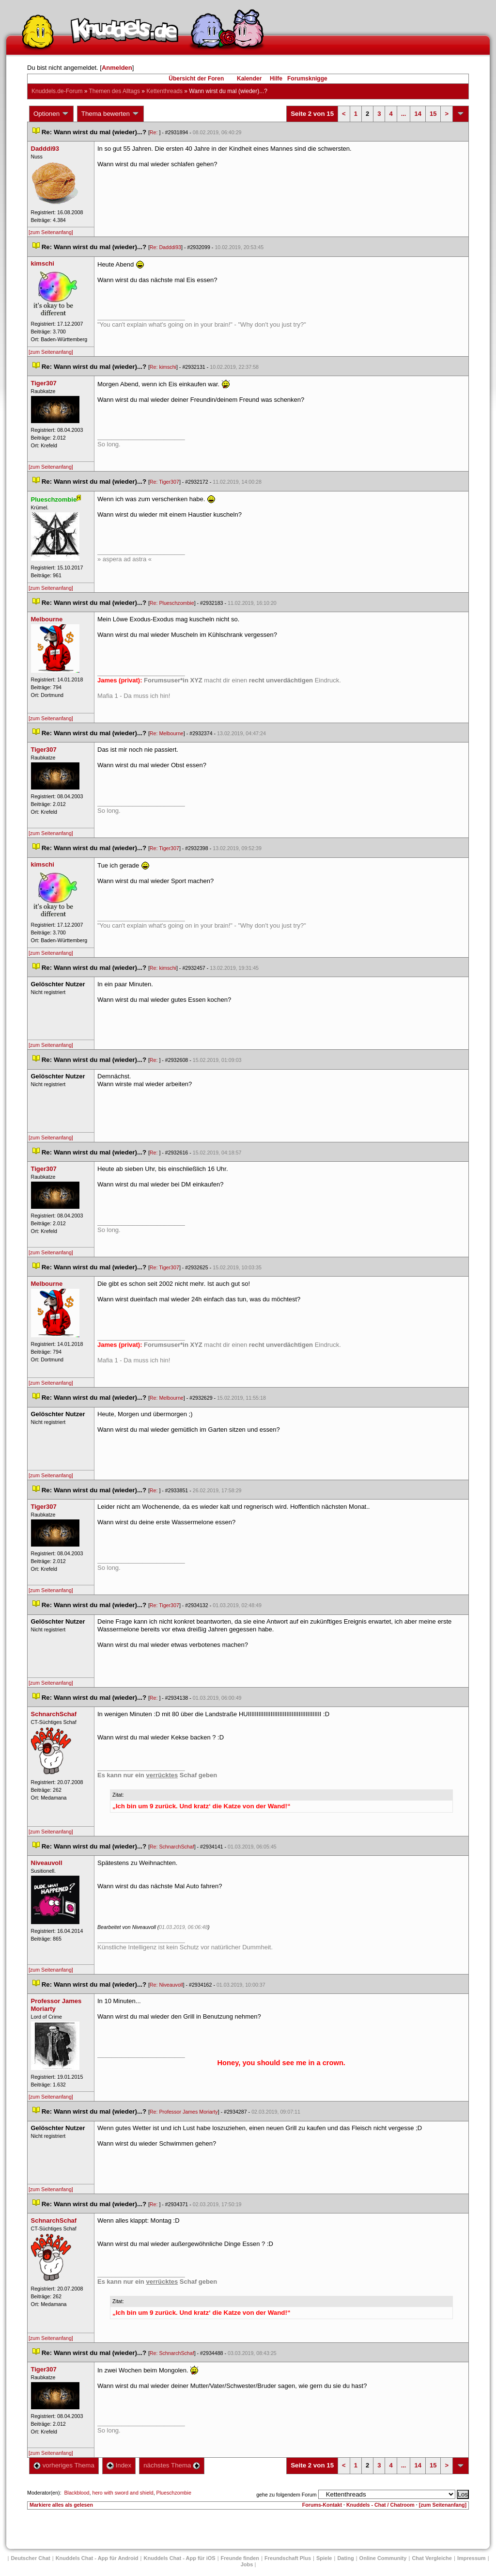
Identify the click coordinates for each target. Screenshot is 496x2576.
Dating (345, 2558)
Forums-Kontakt (322, 2505)
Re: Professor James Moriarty (184, 2112)
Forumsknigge (307, 78)
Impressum (471, 2558)
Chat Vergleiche (432, 2558)
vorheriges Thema (63, 2465)
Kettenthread (164, 91)
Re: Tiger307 (164, 482)
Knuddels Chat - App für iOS (180, 2558)
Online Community (383, 2558)
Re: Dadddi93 (165, 247)
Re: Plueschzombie (172, 603)
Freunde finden (240, 2558)
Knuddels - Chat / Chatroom (380, 2505)
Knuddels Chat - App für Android (97, 2558)
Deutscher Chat (30, 2558)
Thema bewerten (110, 114)
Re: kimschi (163, 367)
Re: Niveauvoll (166, 1985)
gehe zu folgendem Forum (286, 2494)
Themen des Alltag (114, 91)
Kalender (249, 78)
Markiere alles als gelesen (61, 2505)
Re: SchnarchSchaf (172, 1846)
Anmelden (117, 67)
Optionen (51, 114)
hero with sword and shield (122, 2493)
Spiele (324, 2558)
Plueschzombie (173, 2493)
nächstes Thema (171, 2465)
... (403, 113)
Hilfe (276, 78)
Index (119, 2465)
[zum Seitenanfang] (51, 232)
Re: (154, 132)
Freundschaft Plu (287, 2558)
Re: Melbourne (167, 733)
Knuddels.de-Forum (56, 91)
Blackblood (76, 2493)
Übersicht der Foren (196, 78)
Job (247, 2564)
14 (417, 113)
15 (433, 113)
